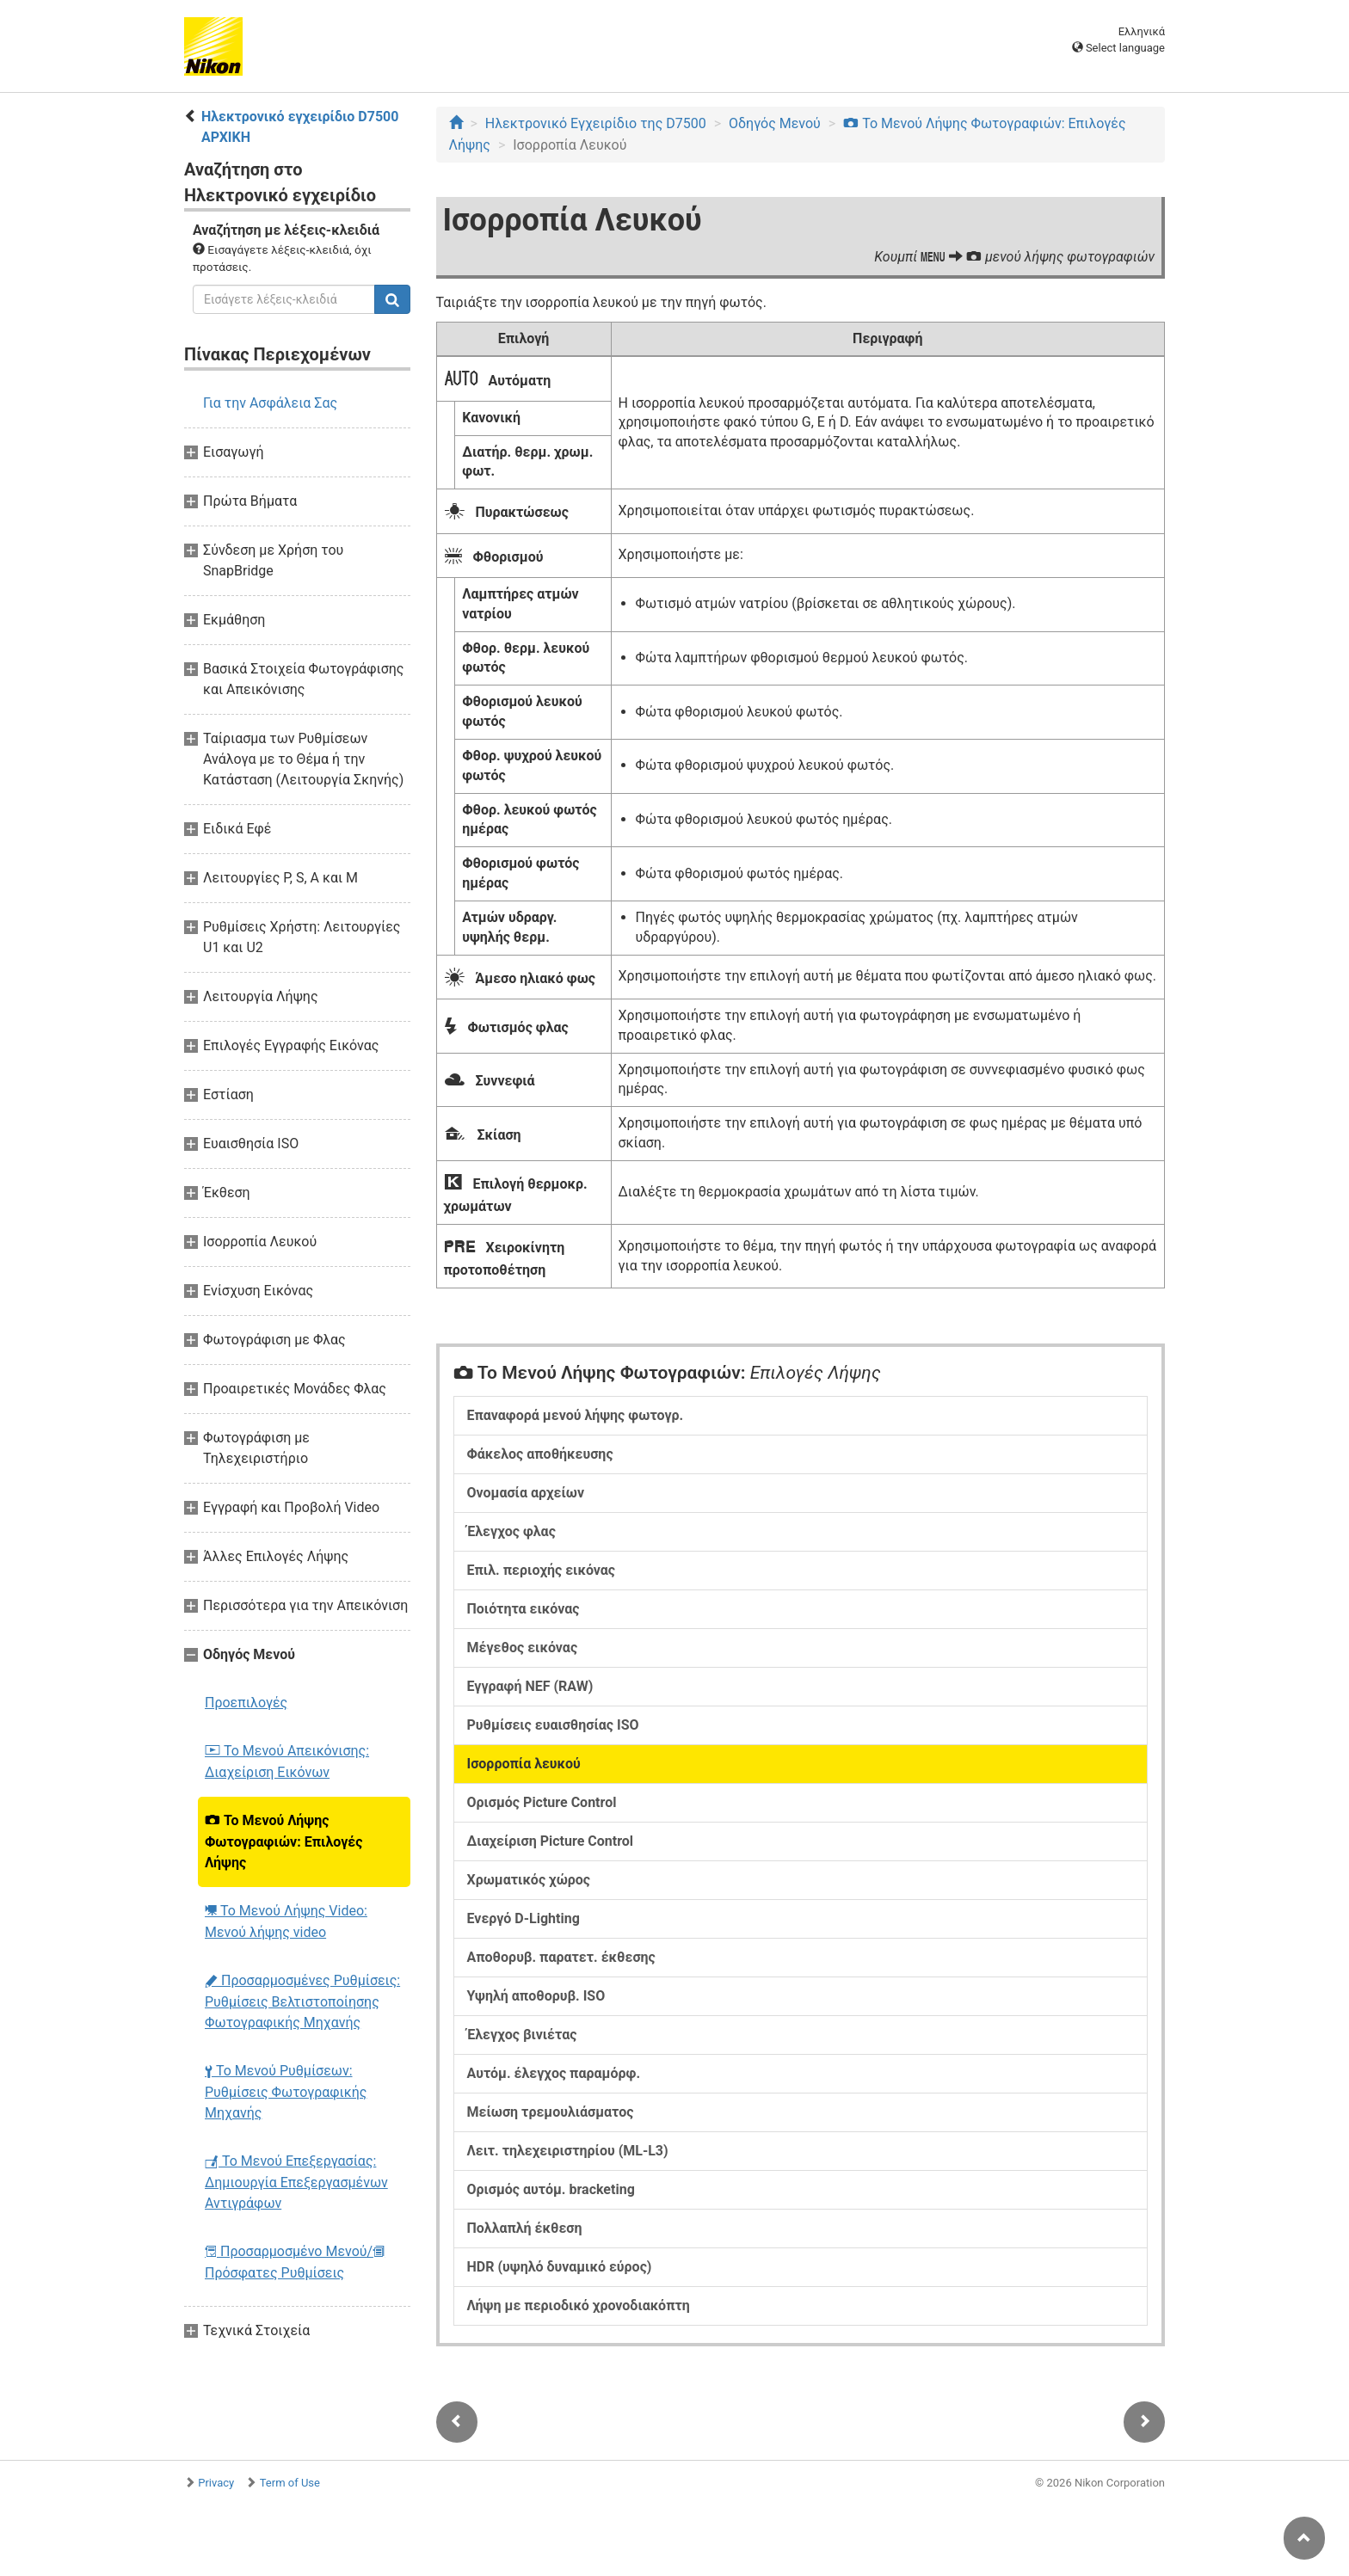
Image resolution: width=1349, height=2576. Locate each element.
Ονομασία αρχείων (525, 1493)
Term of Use (290, 2482)
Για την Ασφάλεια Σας (270, 403)
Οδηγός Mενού (775, 123)
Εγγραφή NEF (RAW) (530, 1686)
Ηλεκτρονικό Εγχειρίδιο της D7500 (595, 123)
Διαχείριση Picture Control (550, 1841)
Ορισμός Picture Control (542, 1802)
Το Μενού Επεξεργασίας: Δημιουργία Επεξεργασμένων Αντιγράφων (296, 2182)
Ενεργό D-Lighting (523, 1918)
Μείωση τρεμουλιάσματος (550, 2112)
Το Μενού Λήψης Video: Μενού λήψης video (286, 1921)
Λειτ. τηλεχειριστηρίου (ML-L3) (567, 2151)
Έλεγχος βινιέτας (522, 2034)
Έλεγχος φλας (511, 1531)
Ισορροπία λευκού (524, 1763)
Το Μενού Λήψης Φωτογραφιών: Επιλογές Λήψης (283, 1841)
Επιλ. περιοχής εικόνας (541, 1570)
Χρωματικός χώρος (529, 1880)
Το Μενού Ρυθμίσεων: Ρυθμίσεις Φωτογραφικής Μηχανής (286, 2092)
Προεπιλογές (246, 1702)
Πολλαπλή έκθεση (524, 2228)
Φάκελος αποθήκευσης (540, 1454)
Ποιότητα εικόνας (523, 1609)
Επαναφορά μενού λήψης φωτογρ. (575, 1415)
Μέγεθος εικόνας (522, 1647)
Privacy (216, 2482)
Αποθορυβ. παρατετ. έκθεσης (561, 1957)
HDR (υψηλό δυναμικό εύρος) (559, 2267)
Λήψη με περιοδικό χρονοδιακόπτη (578, 2305)
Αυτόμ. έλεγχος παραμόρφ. (554, 2073)
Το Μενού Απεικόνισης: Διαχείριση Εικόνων (287, 1761)
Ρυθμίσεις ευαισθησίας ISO (553, 1725)
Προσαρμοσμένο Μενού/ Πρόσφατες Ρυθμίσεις (295, 2262)
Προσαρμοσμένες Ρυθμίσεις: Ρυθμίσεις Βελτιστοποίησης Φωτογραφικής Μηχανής (302, 2001)
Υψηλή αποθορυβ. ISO (536, 1996)
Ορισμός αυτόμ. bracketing (551, 2189)
